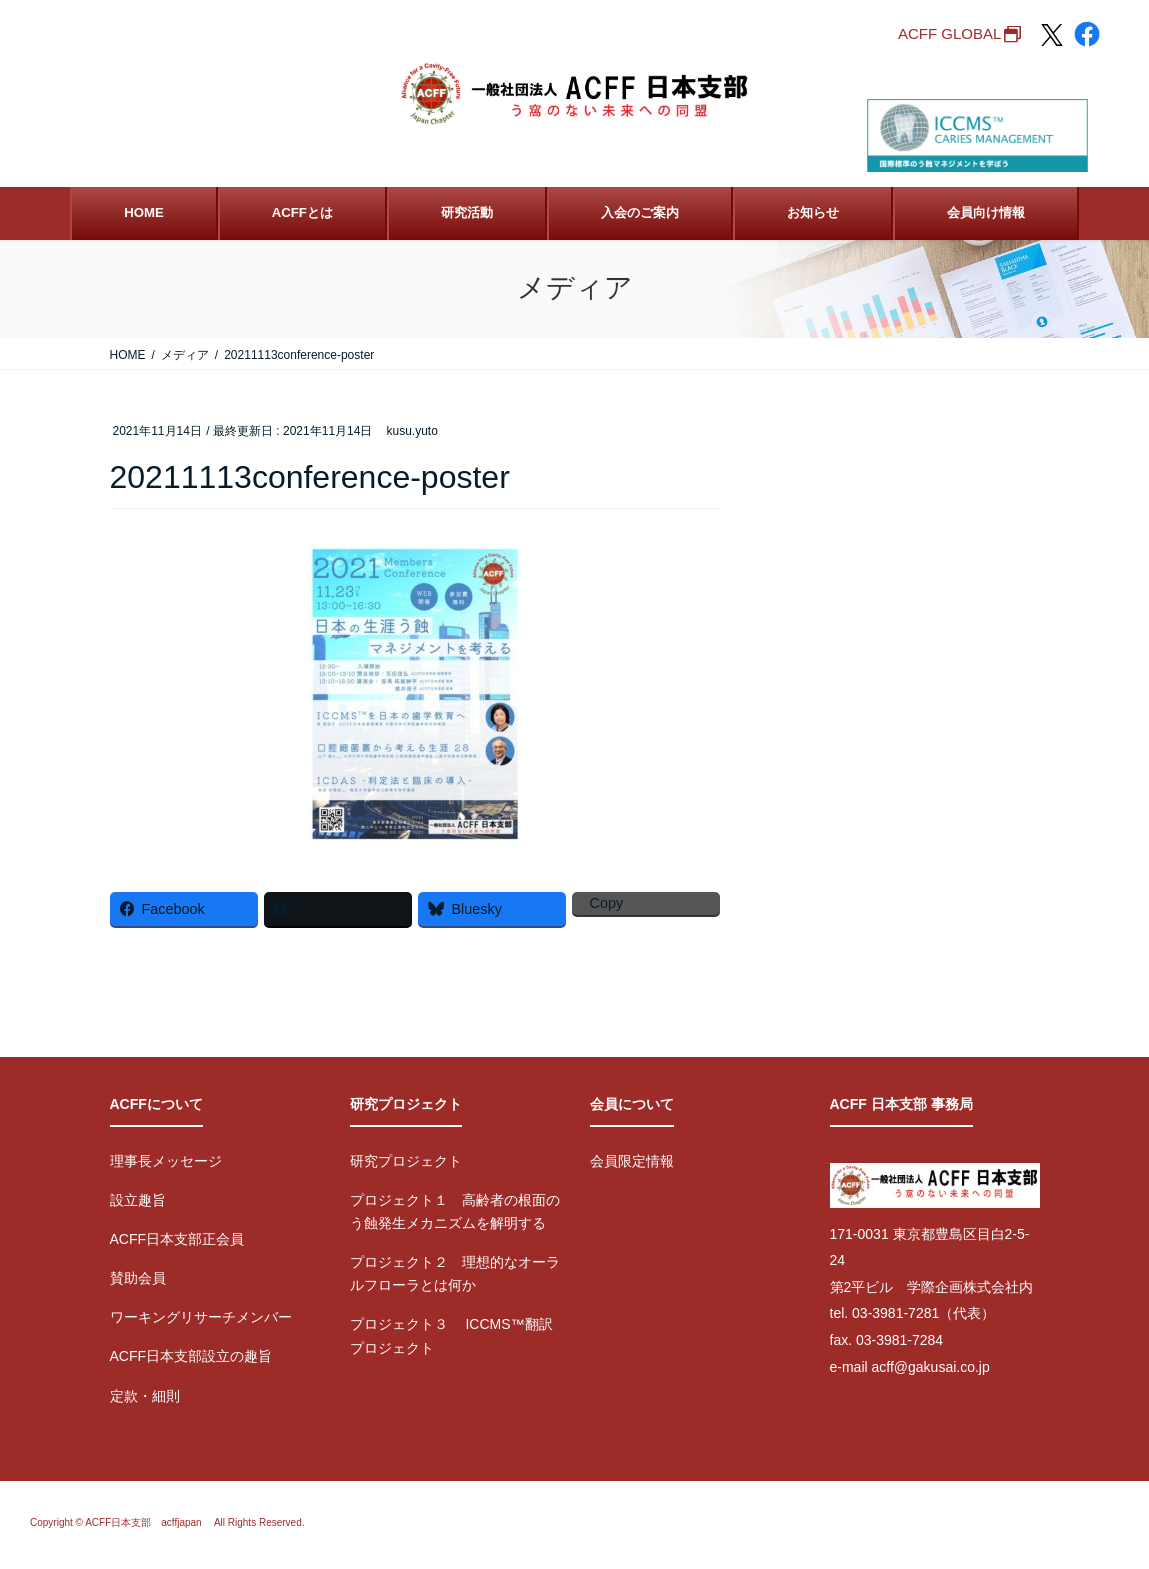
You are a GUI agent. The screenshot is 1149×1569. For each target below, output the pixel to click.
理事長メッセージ (166, 1161)
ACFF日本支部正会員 (177, 1239)
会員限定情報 (632, 1161)
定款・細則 (145, 1396)
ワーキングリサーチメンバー (201, 1317)
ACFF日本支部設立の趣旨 (191, 1356)
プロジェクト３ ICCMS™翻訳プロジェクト (451, 1335)
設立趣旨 (138, 1200)
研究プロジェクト (406, 1161)
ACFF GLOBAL (949, 33)
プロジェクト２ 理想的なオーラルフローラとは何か (455, 1273)
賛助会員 (138, 1278)
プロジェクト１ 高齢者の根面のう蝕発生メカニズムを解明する (455, 1211)
